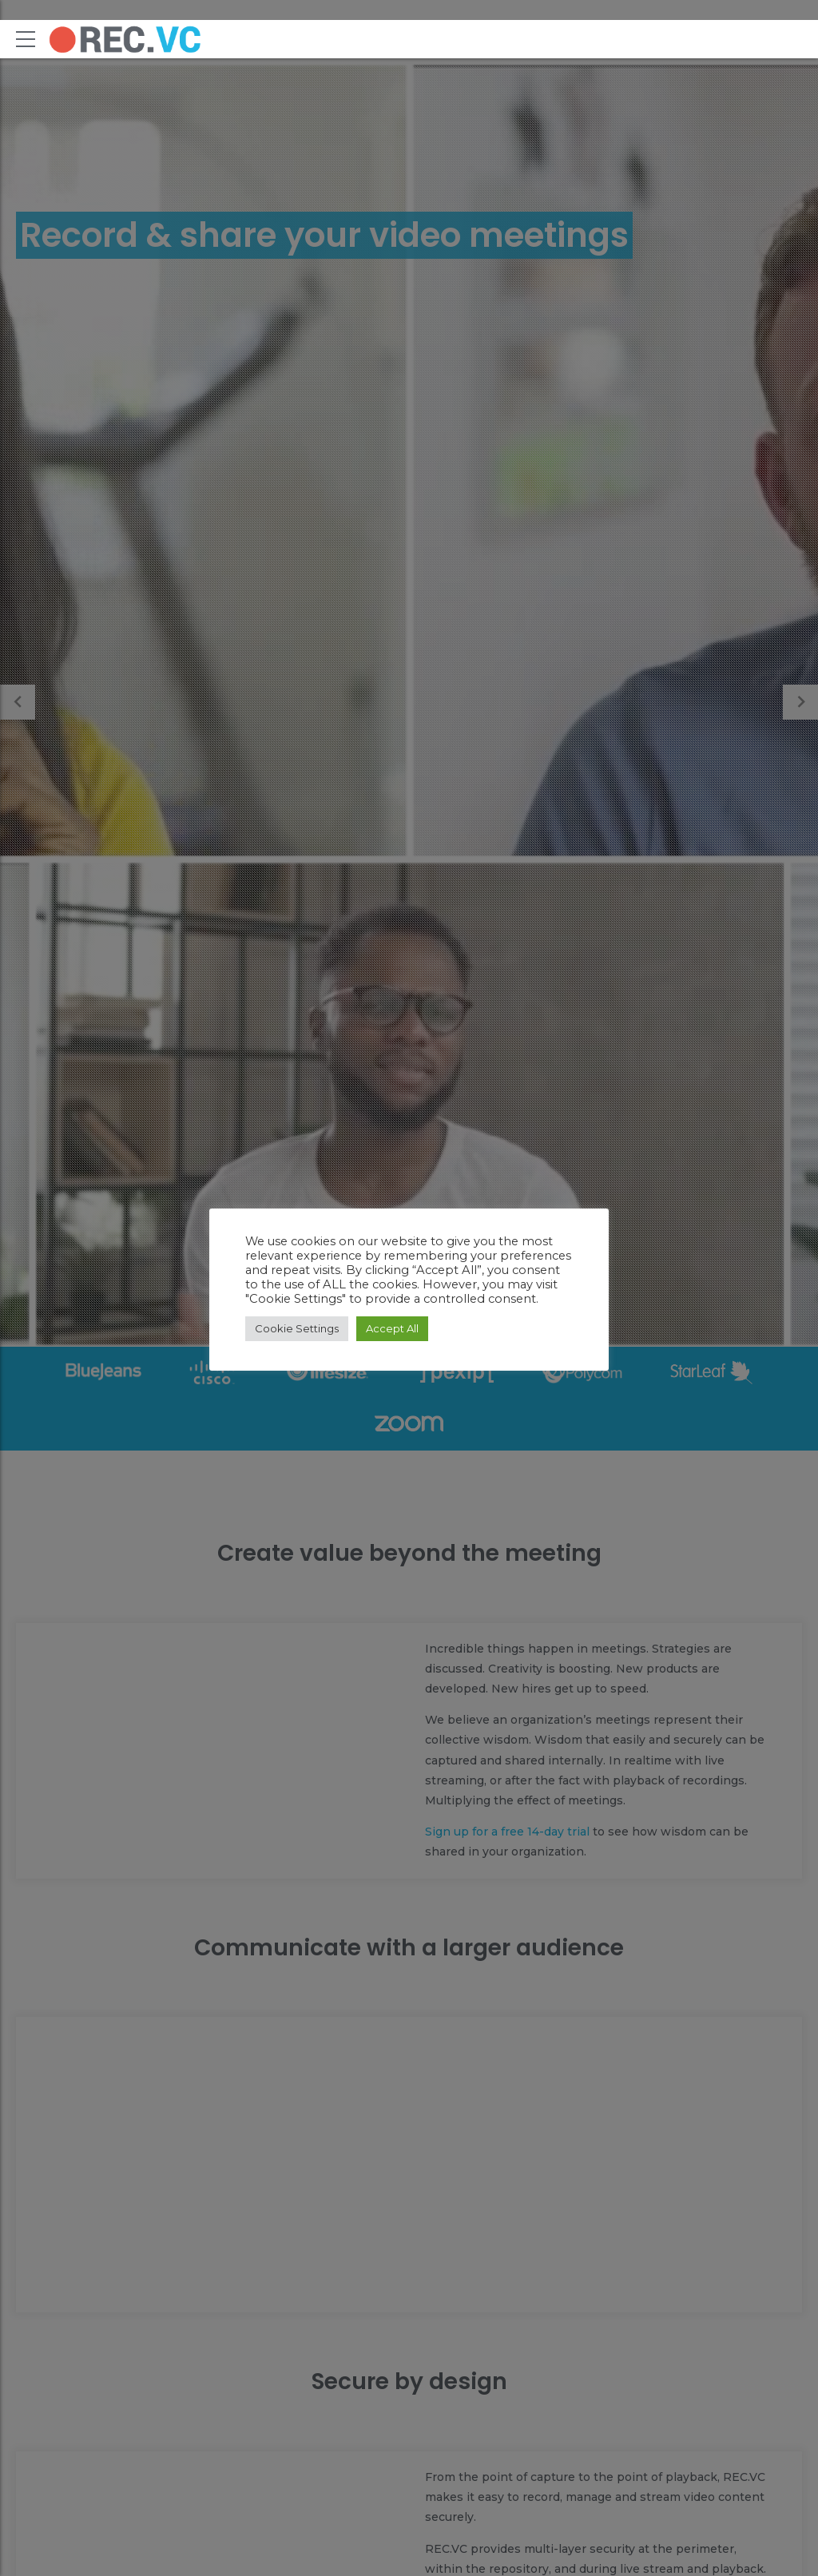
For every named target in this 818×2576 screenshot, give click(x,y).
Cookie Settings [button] (297, 1328)
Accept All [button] (392, 1328)
